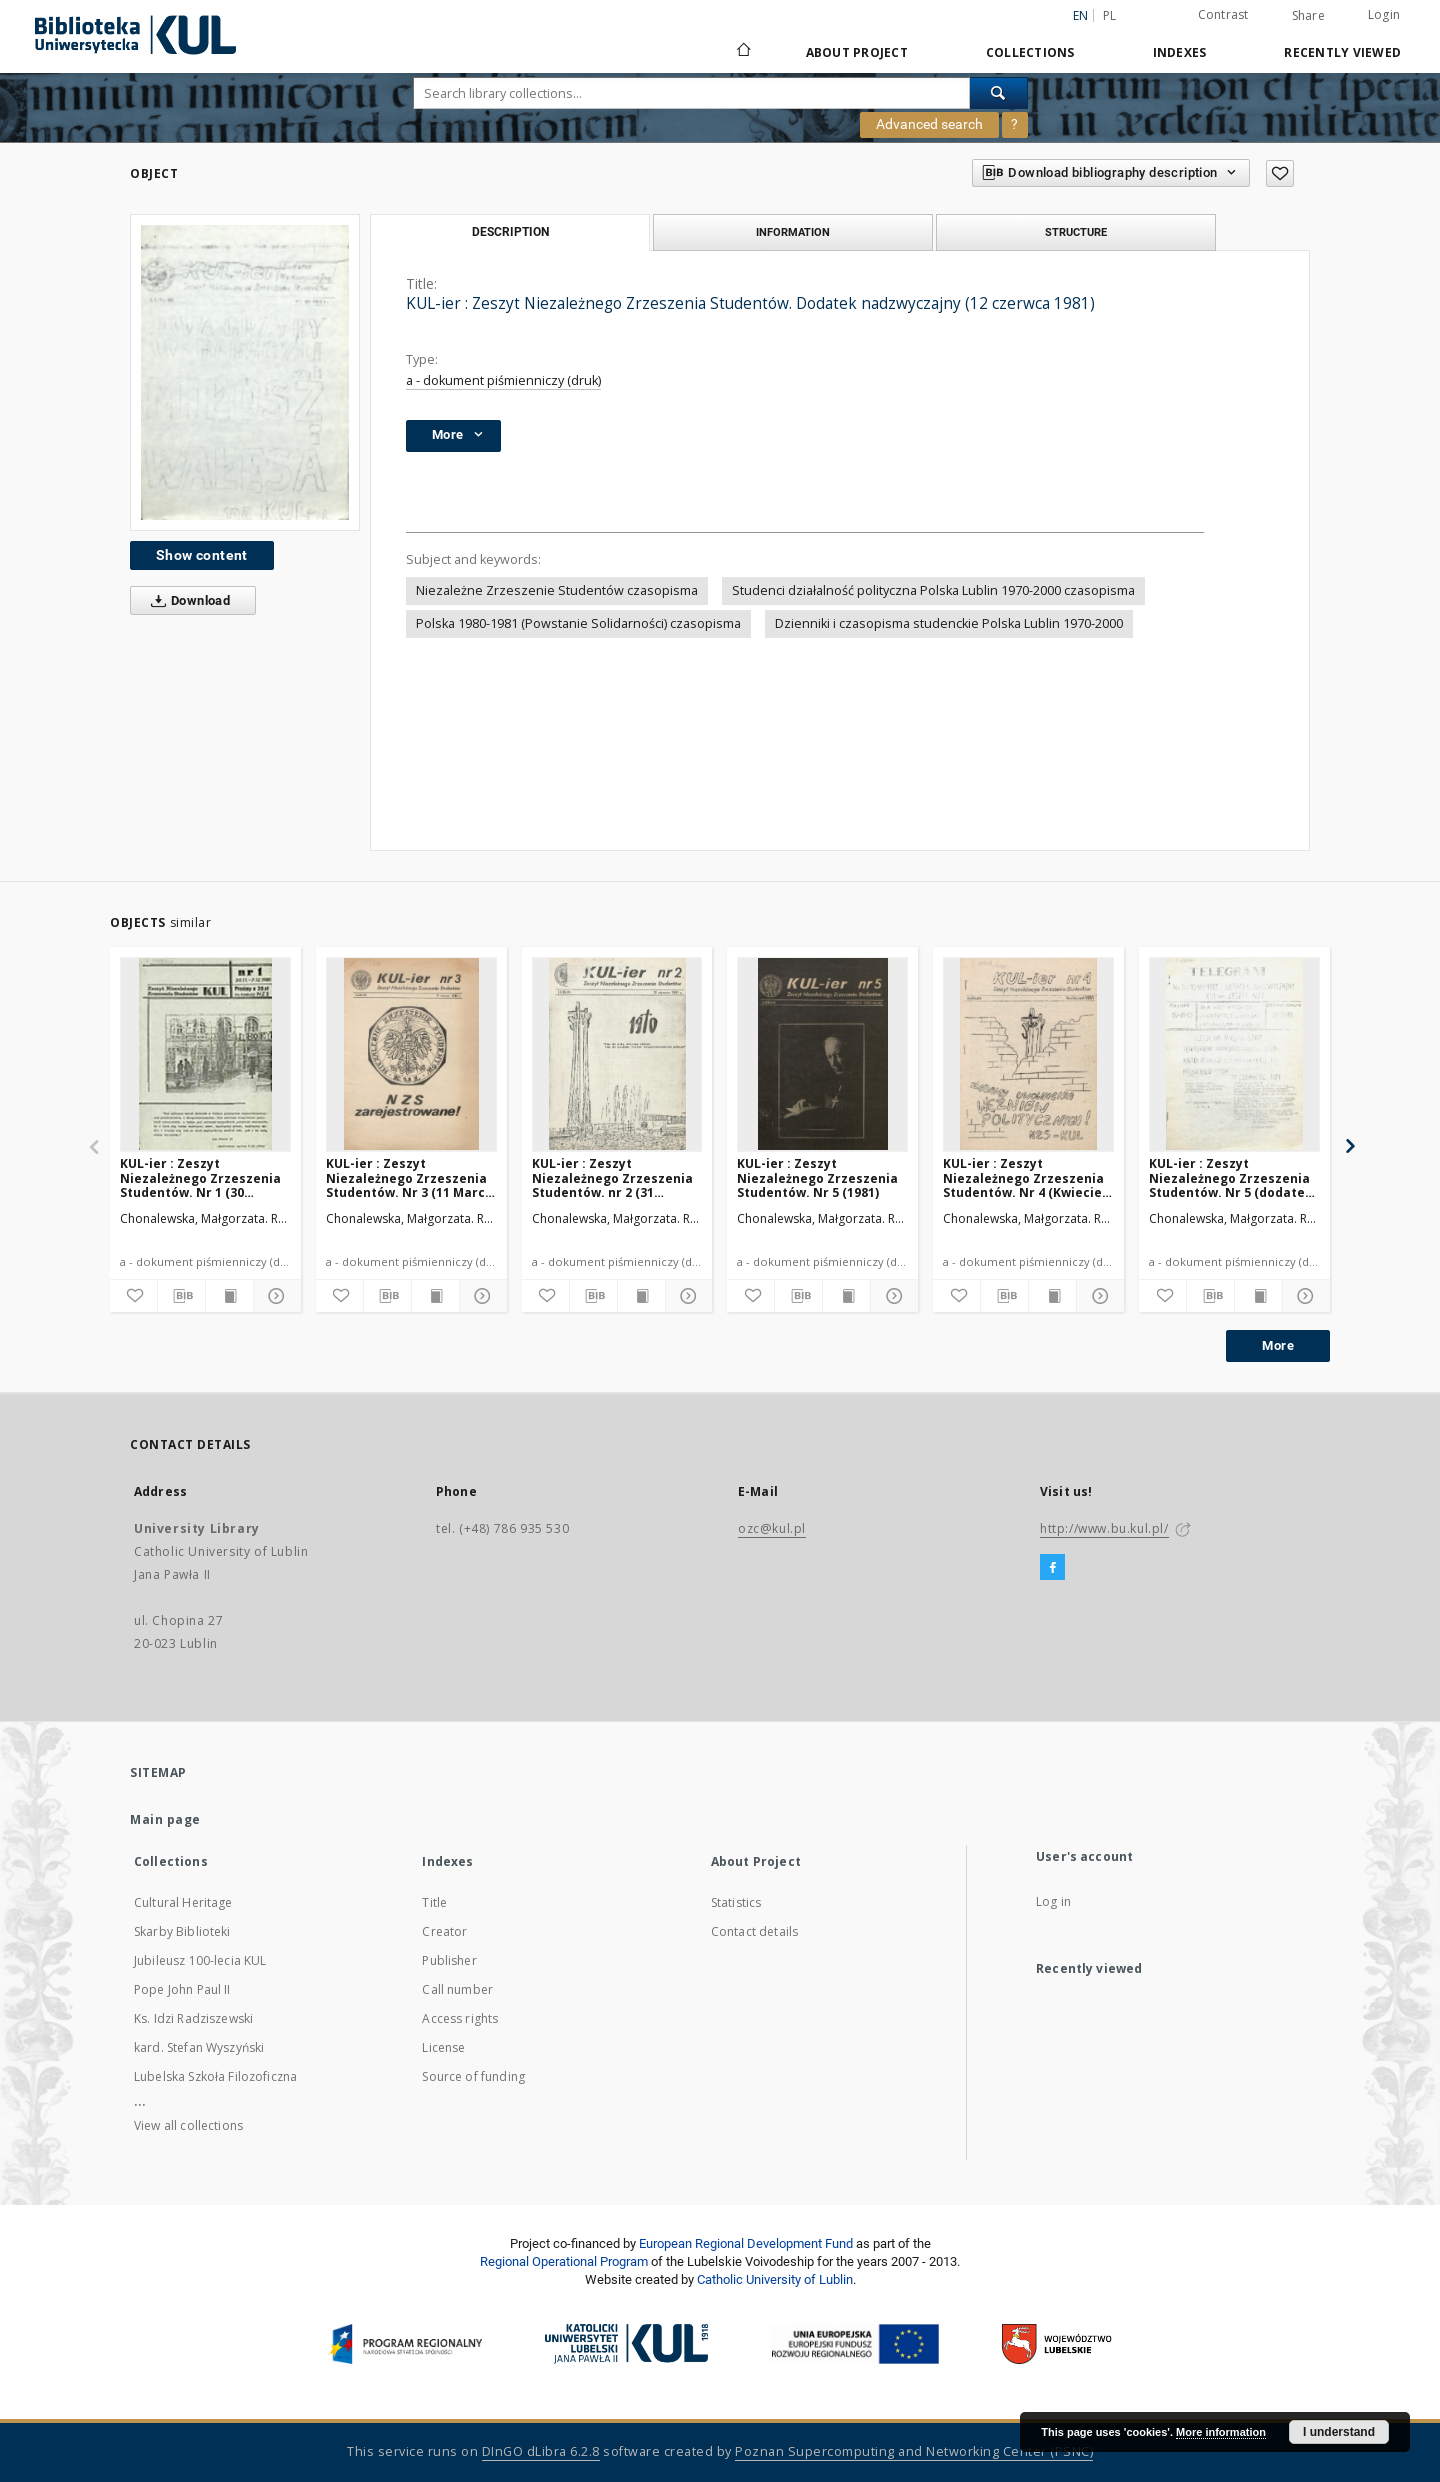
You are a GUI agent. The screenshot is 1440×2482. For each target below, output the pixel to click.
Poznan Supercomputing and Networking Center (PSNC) (914, 2451)
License (443, 2047)
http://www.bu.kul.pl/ (1104, 1528)
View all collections (188, 2125)
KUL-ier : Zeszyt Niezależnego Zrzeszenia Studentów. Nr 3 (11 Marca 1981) (409, 1177)
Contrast (1223, 14)
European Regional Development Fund (746, 2243)
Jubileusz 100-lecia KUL (200, 1960)
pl (1110, 15)
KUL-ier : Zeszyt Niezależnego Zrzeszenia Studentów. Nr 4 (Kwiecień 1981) (1026, 1177)
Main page (165, 1819)
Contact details (754, 1931)
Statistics (736, 1902)
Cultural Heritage (183, 1902)
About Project (857, 52)
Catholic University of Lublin (775, 2279)
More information (1221, 2432)
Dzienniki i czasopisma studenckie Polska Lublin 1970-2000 (949, 623)
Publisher (449, 1960)
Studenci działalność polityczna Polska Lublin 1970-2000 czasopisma (933, 590)
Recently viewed (1342, 52)
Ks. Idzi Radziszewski (193, 2018)
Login (1384, 14)
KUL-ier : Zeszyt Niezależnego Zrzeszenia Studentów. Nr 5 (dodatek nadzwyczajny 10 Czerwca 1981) (1231, 1177)
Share (1308, 16)
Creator (444, 1931)
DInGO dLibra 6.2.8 (541, 2451)
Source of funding (473, 2076)
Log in (1053, 1901)
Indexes (1180, 52)
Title (434, 1902)
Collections (1030, 52)
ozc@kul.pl (772, 1528)
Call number (457, 1989)
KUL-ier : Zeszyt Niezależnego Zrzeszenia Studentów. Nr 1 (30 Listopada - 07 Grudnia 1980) (200, 1177)
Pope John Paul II (182, 1989)
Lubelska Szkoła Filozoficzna (215, 2076)
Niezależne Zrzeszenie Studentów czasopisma (557, 590)
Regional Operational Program (564, 2261)
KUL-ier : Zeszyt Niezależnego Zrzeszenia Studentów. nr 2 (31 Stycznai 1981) (612, 1177)
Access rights (460, 2018)
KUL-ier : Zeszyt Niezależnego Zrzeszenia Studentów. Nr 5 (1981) (817, 1177)
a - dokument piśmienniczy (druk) (503, 380)
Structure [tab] (1076, 232)
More (1278, 1345)
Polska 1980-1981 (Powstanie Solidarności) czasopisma (578, 623)
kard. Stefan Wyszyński (199, 2047)
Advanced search (929, 124)
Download (186, 601)
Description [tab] (510, 232)
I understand (1339, 2432)
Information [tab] (793, 232)
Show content (202, 555)
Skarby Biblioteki (182, 1931)
